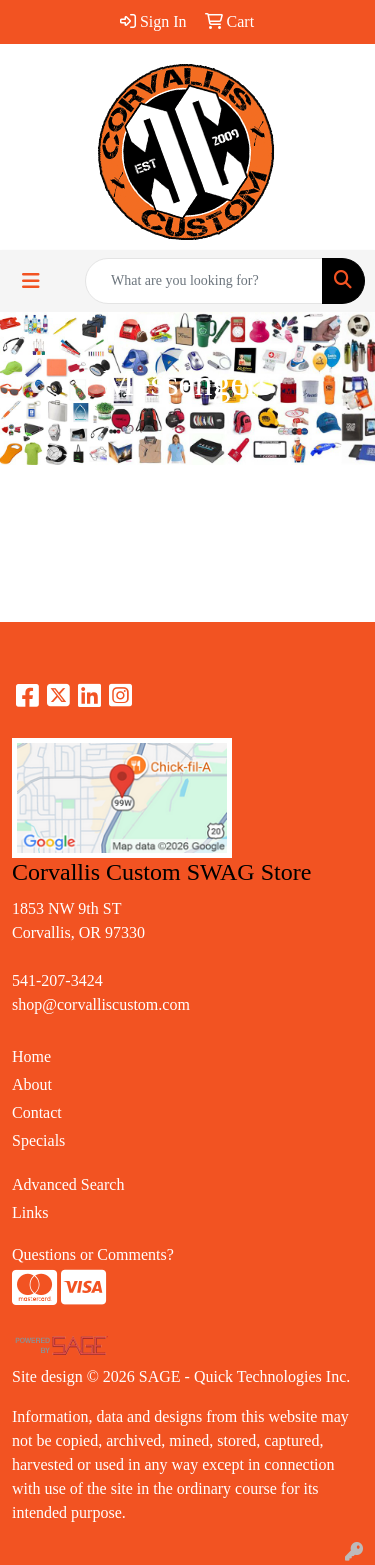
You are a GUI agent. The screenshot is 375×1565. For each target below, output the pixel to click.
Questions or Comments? (93, 1254)
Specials (38, 1140)
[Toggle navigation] (31, 281)
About (32, 1084)
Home (31, 1056)
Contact (37, 1112)
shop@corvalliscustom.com (101, 1004)
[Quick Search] (204, 281)
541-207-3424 (57, 980)
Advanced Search (68, 1184)
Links (30, 1212)
